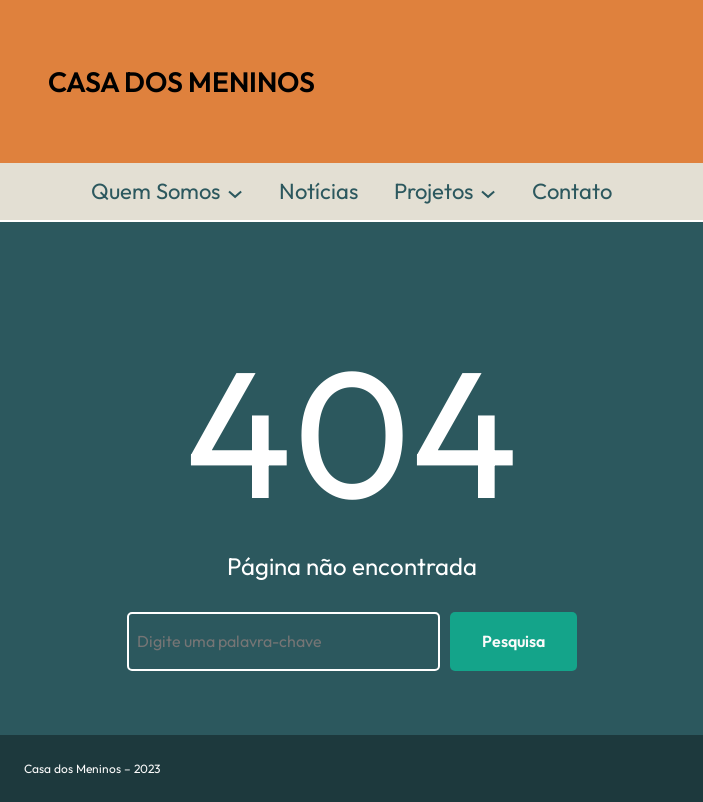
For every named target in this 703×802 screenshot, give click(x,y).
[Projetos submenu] (488, 192)
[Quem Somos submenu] (235, 192)
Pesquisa (513, 641)
